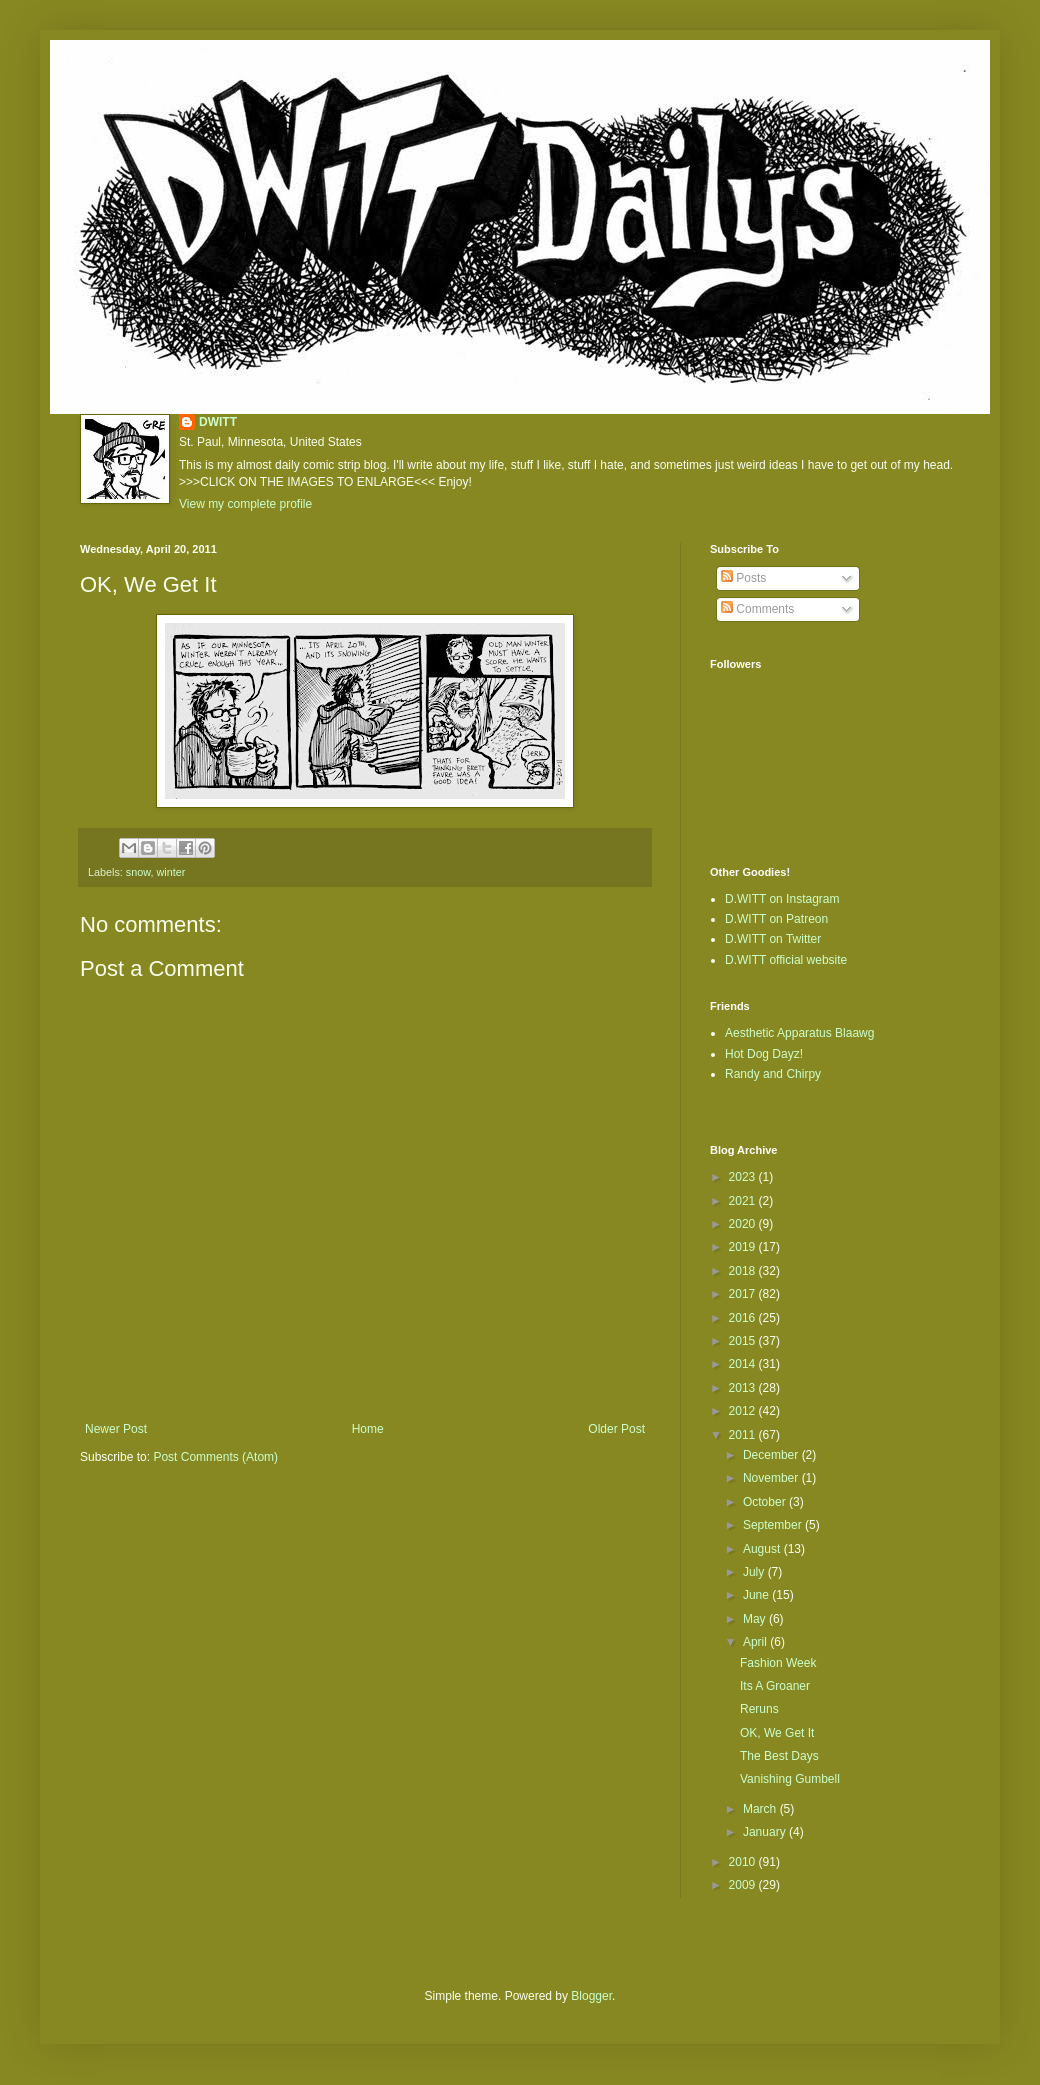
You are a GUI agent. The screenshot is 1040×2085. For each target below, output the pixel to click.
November (772, 1478)
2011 (744, 1435)
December (772, 1455)
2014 (744, 1364)
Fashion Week (778, 1663)
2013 (744, 1388)
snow (138, 872)
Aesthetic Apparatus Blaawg (799, 1033)
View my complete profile (245, 504)
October (766, 1502)
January (766, 1832)
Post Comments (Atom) (215, 1457)
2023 (744, 1177)
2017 (744, 1294)
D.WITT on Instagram (782, 899)
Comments (757, 609)
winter (170, 872)
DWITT (218, 422)
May (756, 1619)
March (761, 1809)
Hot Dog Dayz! (764, 1054)
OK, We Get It (777, 1733)
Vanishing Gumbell (790, 1779)
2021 (744, 1201)
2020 (744, 1224)
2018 (744, 1271)
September (774, 1525)
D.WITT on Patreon (776, 919)
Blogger (591, 1996)
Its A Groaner (775, 1686)
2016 (744, 1318)
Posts (743, 578)
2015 (744, 1341)
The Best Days (779, 1756)
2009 (744, 1885)
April (756, 1642)
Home (368, 1429)
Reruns (759, 1709)
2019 (744, 1247)
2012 (744, 1411)
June (757, 1595)
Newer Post (116, 1429)
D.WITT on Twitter (773, 939)
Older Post (616, 1429)
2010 (744, 1862)
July (755, 1572)
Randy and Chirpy (773, 1074)
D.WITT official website (786, 960)
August (763, 1549)
